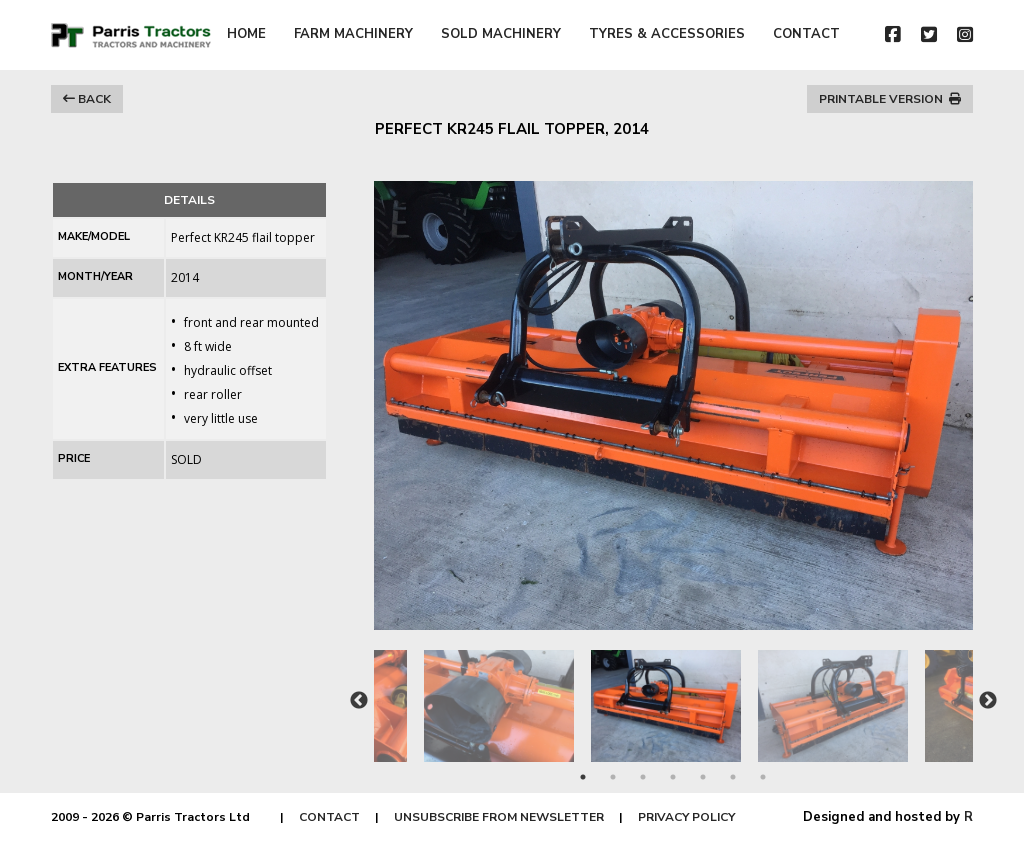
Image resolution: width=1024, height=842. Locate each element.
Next (988, 701)
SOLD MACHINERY (501, 34)
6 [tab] (733, 777)
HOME (246, 34)
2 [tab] (613, 777)
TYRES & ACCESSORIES (667, 34)
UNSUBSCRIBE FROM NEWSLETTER (499, 817)
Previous (359, 701)
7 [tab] (763, 777)
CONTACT (806, 34)
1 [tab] (583, 777)
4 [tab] (673, 777)
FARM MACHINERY (353, 34)
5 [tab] (703, 777)
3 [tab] (643, 777)
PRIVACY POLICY (686, 817)
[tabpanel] (674, 696)
